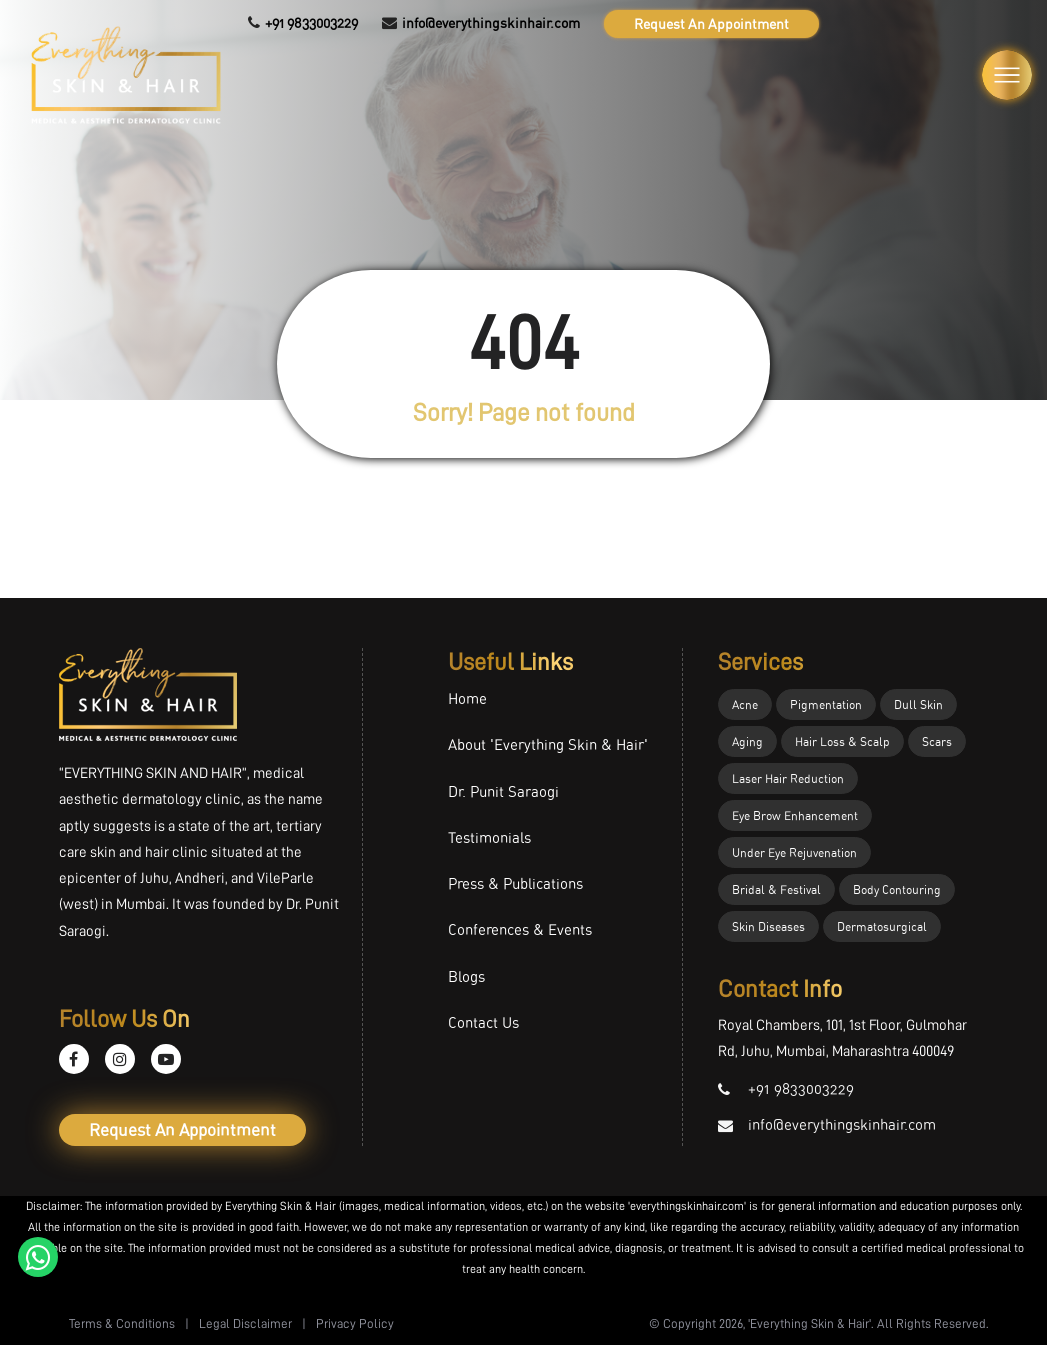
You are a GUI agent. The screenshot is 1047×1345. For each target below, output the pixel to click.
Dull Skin (918, 704)
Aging (747, 741)
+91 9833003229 (311, 23)
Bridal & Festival (776, 889)
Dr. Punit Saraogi (503, 791)
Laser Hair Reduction (788, 778)
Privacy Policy (355, 1323)
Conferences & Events (520, 929)
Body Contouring (897, 889)
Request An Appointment (711, 23)
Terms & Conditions (122, 1323)
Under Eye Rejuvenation (794, 852)
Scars (937, 741)
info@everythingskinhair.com (491, 23)
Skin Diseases (768, 926)
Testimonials (489, 837)
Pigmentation (826, 704)
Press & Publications (515, 883)
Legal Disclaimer (245, 1323)
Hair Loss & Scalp (842, 741)
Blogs (466, 976)
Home (467, 698)
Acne (745, 704)
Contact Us (483, 1022)
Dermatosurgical (882, 926)
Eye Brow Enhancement (795, 815)
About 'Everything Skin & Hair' (548, 744)
